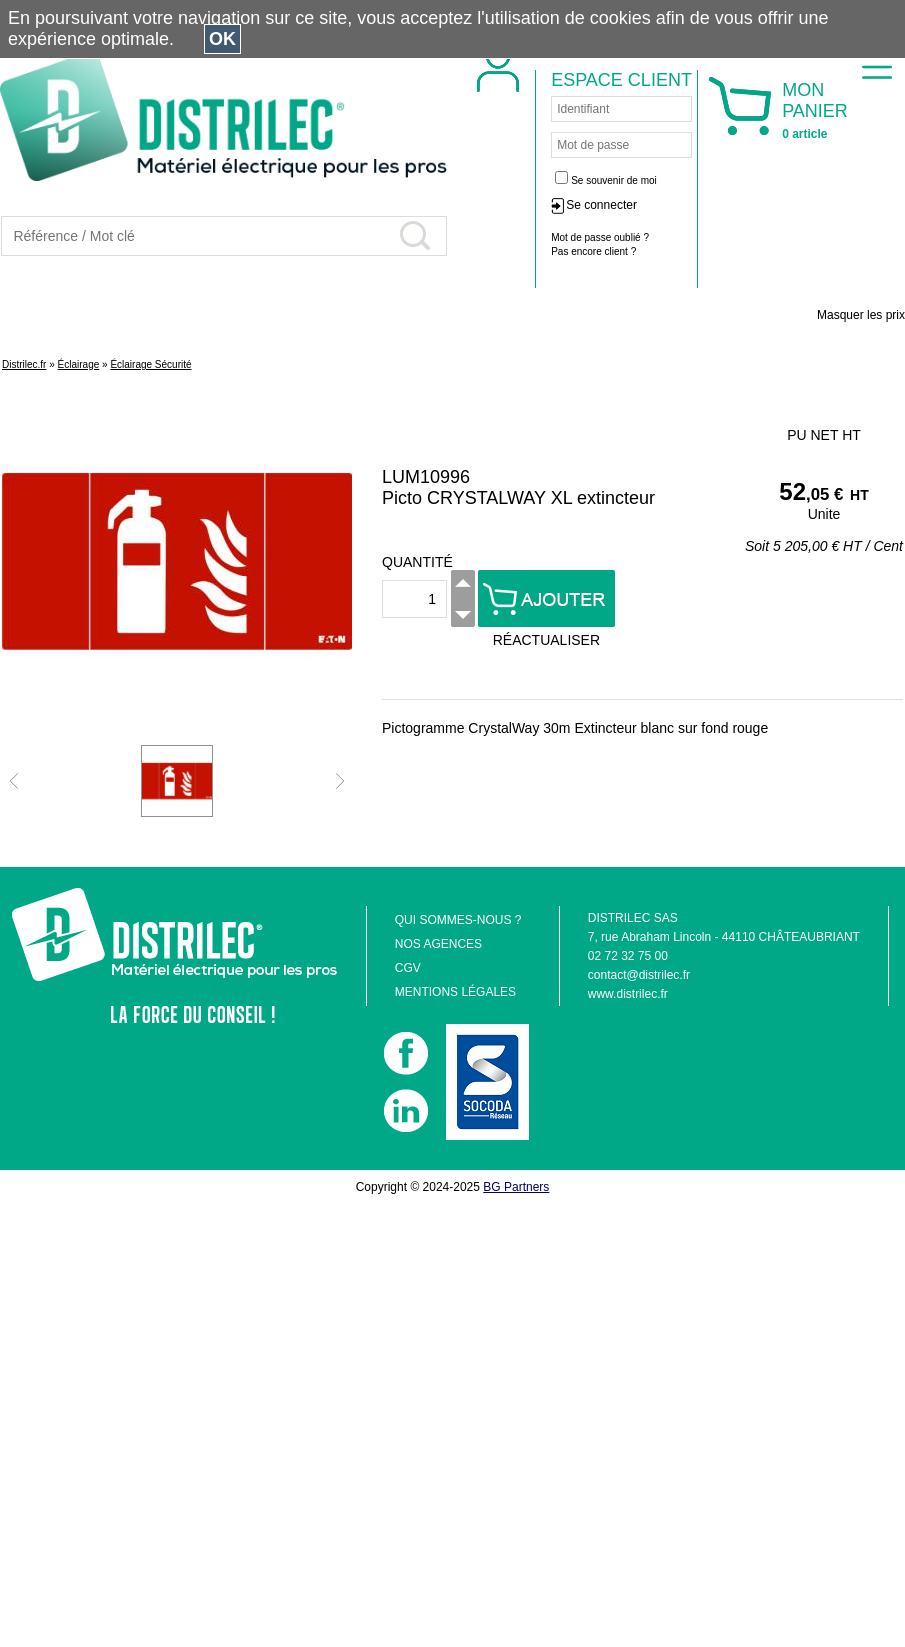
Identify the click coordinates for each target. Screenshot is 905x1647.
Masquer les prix (861, 315)
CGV (408, 968)
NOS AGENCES (438, 944)
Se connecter (601, 205)
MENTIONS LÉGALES (455, 992)
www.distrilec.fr (628, 994)
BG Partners (516, 1187)
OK (222, 39)
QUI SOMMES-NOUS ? (458, 920)
